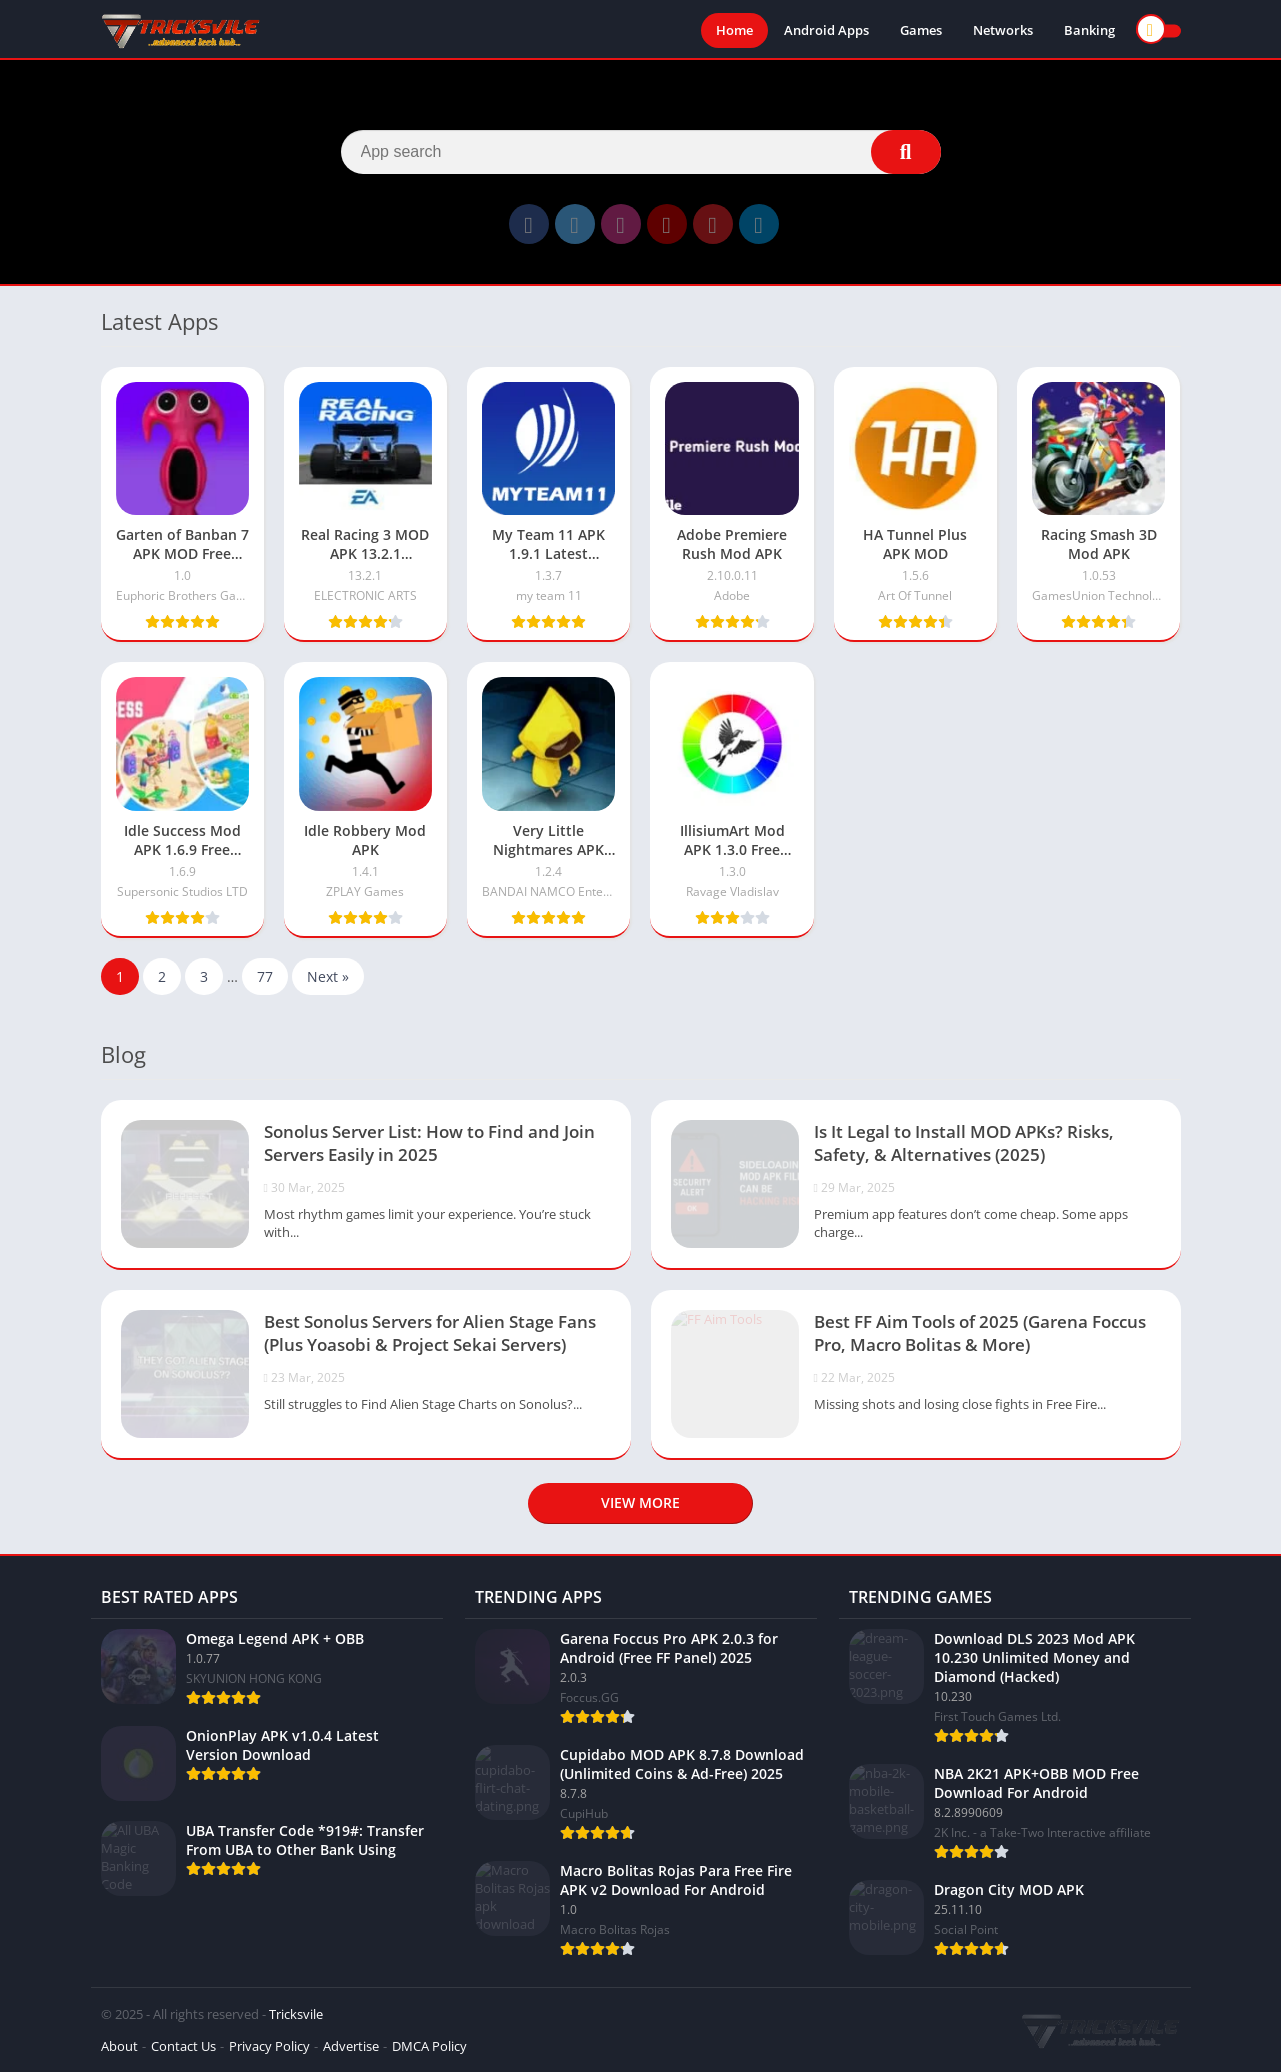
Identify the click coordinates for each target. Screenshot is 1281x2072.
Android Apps (826, 30)
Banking (1089, 30)
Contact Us (183, 2046)
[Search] (641, 152)
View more (640, 1502)
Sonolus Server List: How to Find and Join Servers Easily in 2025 (429, 1143)
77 (265, 976)
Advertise (351, 2046)
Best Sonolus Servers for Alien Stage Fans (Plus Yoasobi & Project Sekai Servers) (430, 1333)
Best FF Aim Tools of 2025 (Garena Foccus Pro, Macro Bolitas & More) (980, 1333)
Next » (328, 976)
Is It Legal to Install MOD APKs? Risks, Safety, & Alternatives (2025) (964, 1143)
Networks (1003, 30)
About (119, 2046)
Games (921, 30)
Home (734, 30)
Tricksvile (296, 2014)
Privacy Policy (269, 2046)
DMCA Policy (429, 2046)
